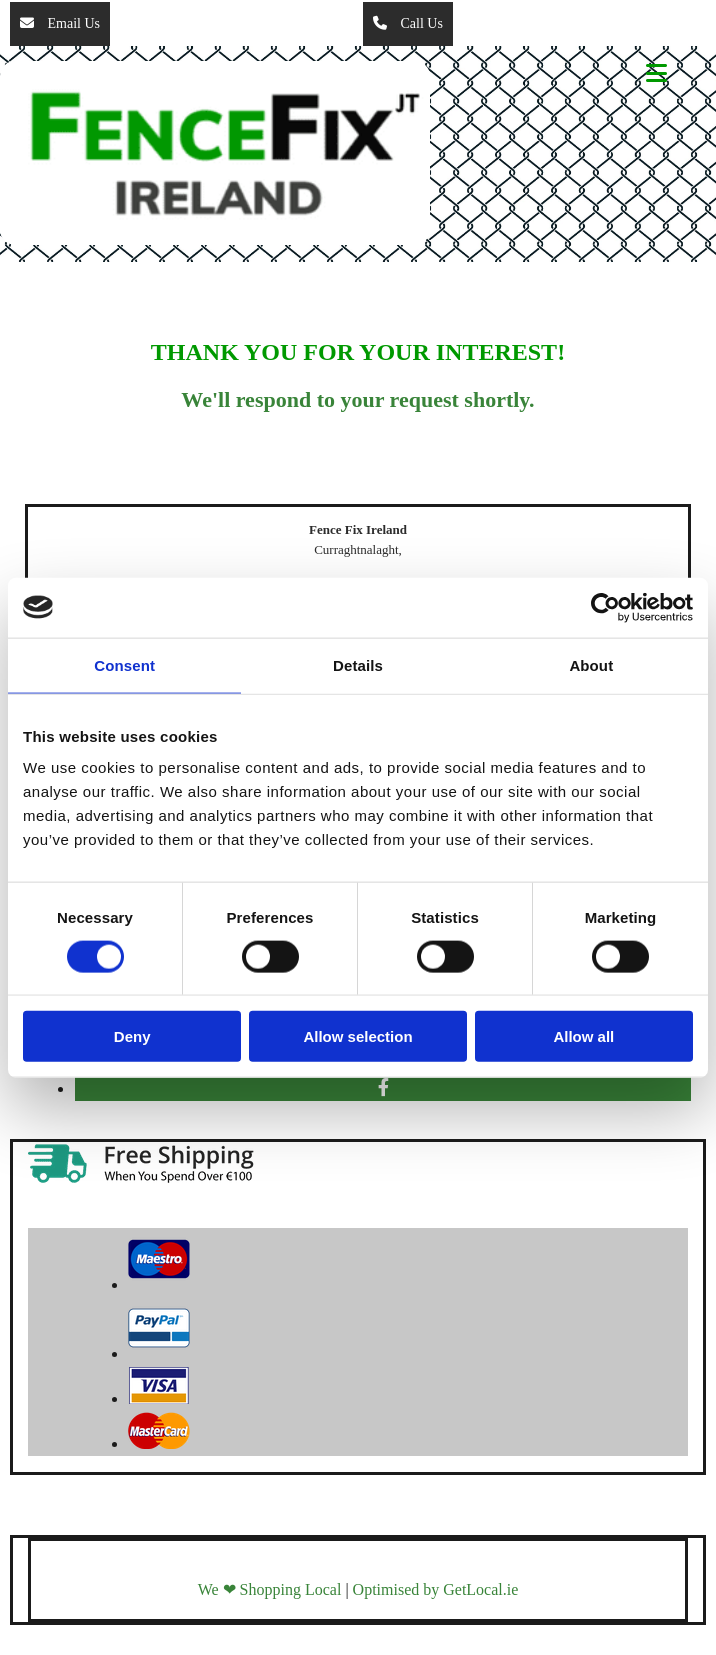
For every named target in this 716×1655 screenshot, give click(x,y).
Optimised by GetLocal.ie (436, 1589)
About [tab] (591, 664)
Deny (132, 1036)
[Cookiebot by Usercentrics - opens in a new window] (605, 607)
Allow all (583, 1036)
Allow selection (357, 1036)
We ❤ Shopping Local (270, 1589)
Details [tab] (358, 664)
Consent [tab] (124, 664)
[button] (60, 24)
